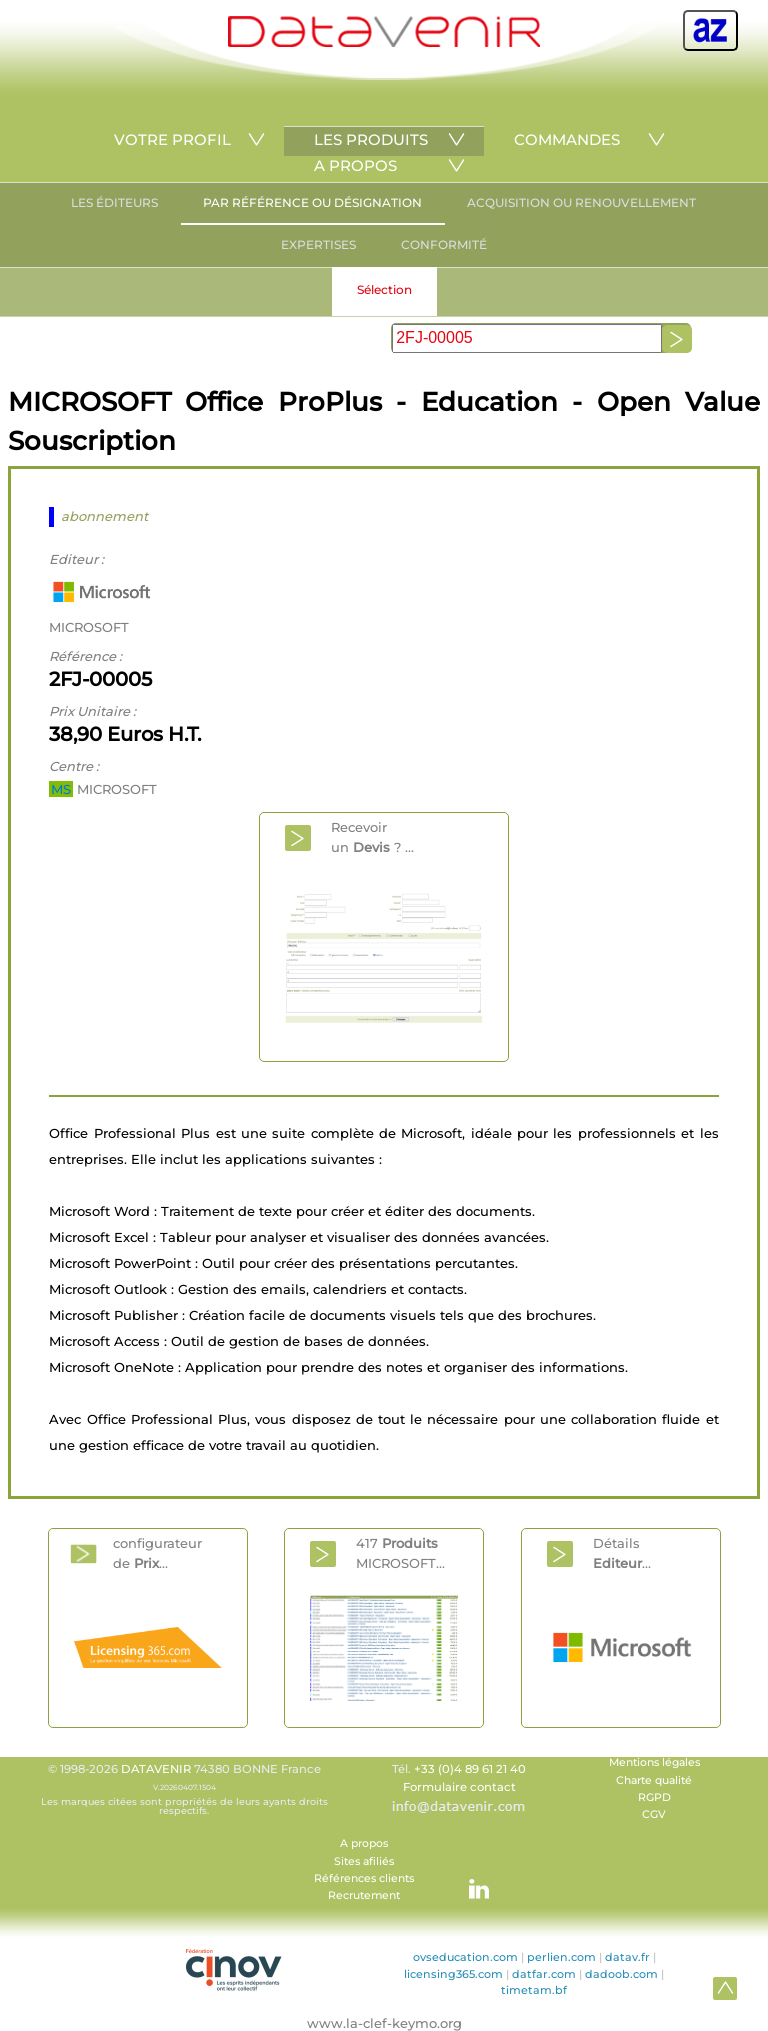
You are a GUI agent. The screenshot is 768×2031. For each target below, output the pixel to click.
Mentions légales (654, 1762)
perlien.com (561, 1957)
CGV (654, 1814)
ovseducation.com (465, 1957)
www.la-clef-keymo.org (384, 2023)
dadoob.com (621, 1974)
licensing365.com (453, 1974)
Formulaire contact (459, 1787)
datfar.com (544, 1974)
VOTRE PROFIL (172, 139)
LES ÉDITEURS (114, 202)
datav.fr (627, 1957)
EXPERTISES (318, 244)
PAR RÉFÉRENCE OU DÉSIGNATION (312, 202)
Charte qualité (654, 1780)
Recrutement (364, 1895)
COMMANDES (567, 139)
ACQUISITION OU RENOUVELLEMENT (581, 202)
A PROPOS (355, 165)
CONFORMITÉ (444, 244)
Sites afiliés (364, 1861)
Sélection (384, 289)
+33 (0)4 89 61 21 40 (470, 1769)
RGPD (654, 1797)
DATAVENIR (156, 1769)
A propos (364, 1843)
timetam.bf (534, 1990)
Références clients (364, 1878)
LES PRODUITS (371, 139)
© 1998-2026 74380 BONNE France (184, 1789)
